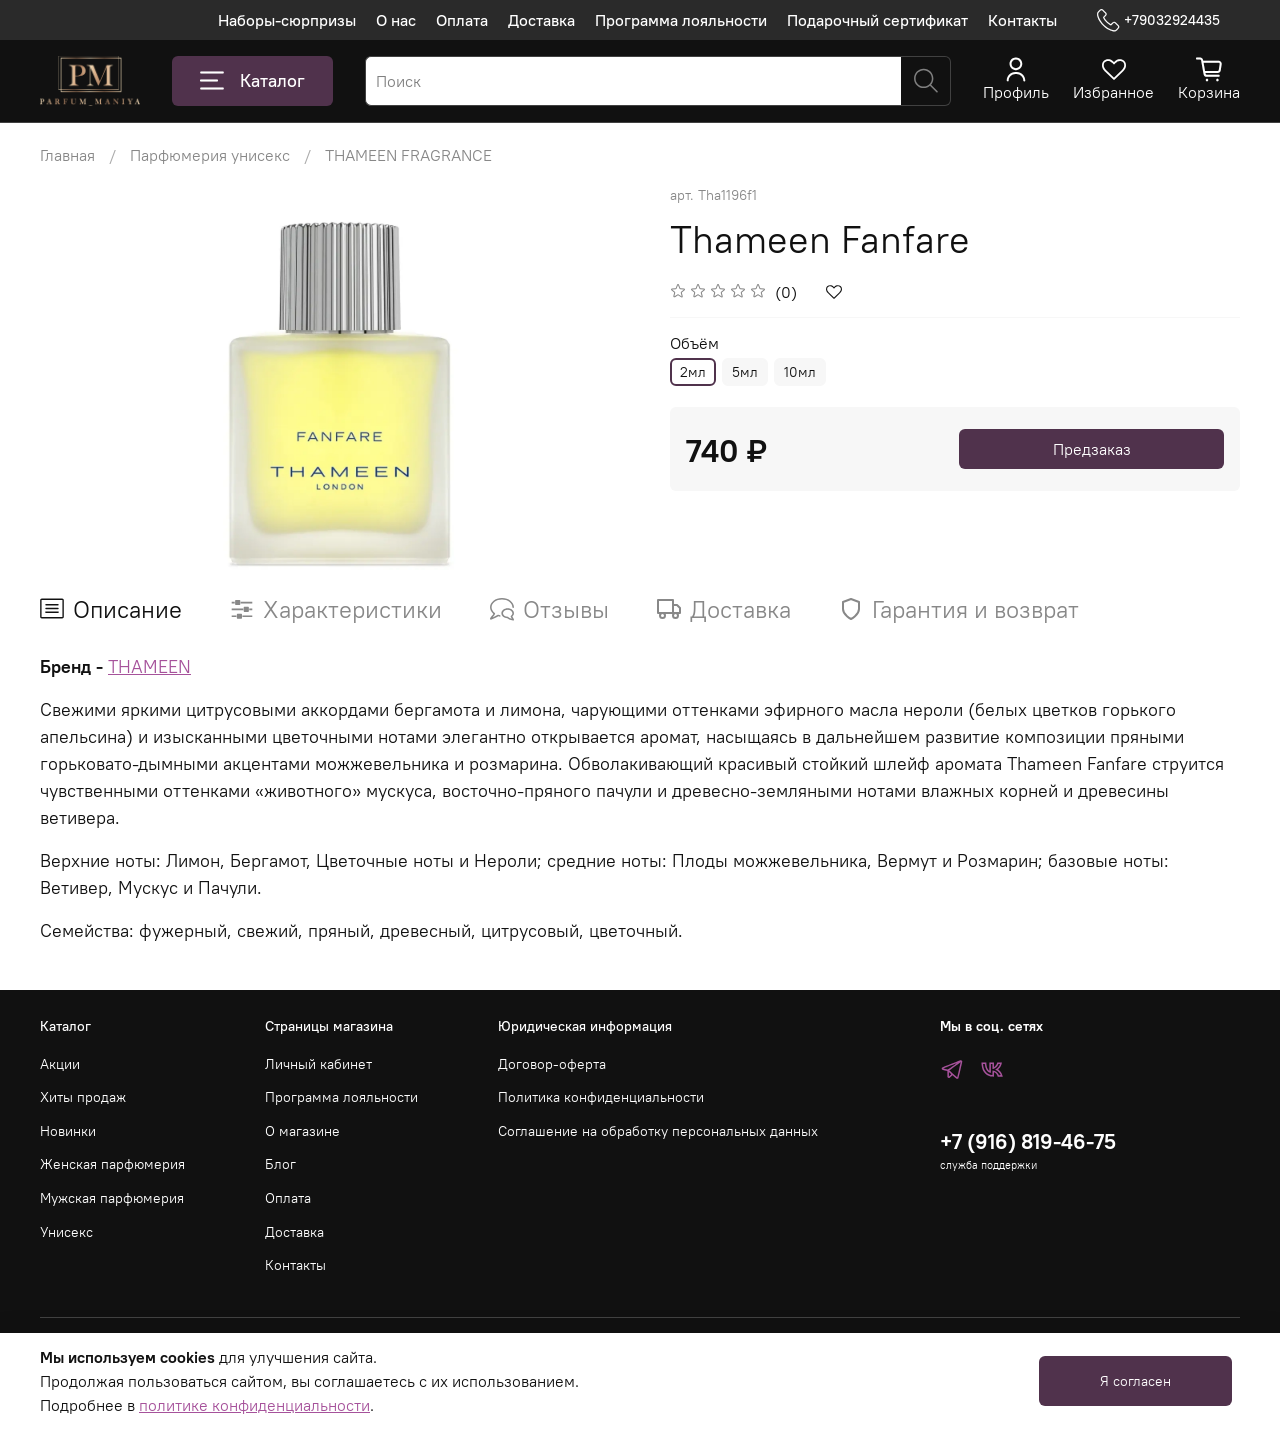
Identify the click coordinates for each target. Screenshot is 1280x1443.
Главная (67, 155)
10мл (800, 372)
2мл (693, 372)
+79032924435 (1158, 20)
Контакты (1022, 20)
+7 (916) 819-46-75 (1028, 1141)
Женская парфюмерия (112, 1164)
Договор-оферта (552, 1064)
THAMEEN (149, 666)
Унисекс (66, 1232)
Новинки (68, 1131)
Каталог (252, 81)
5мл (745, 372)
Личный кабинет (318, 1064)
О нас (396, 20)
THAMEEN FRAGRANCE (408, 155)
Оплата (462, 20)
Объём (694, 343)
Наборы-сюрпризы (287, 20)
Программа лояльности (681, 20)
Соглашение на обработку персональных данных (658, 1131)
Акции (60, 1064)
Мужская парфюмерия (112, 1198)
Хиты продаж (83, 1097)
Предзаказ (1092, 449)
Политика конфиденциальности (601, 1097)
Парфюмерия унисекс (210, 155)
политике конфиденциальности (254, 1405)
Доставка (541, 20)
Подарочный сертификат (877, 20)
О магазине (302, 1131)
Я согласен (1135, 1381)
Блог (280, 1164)
